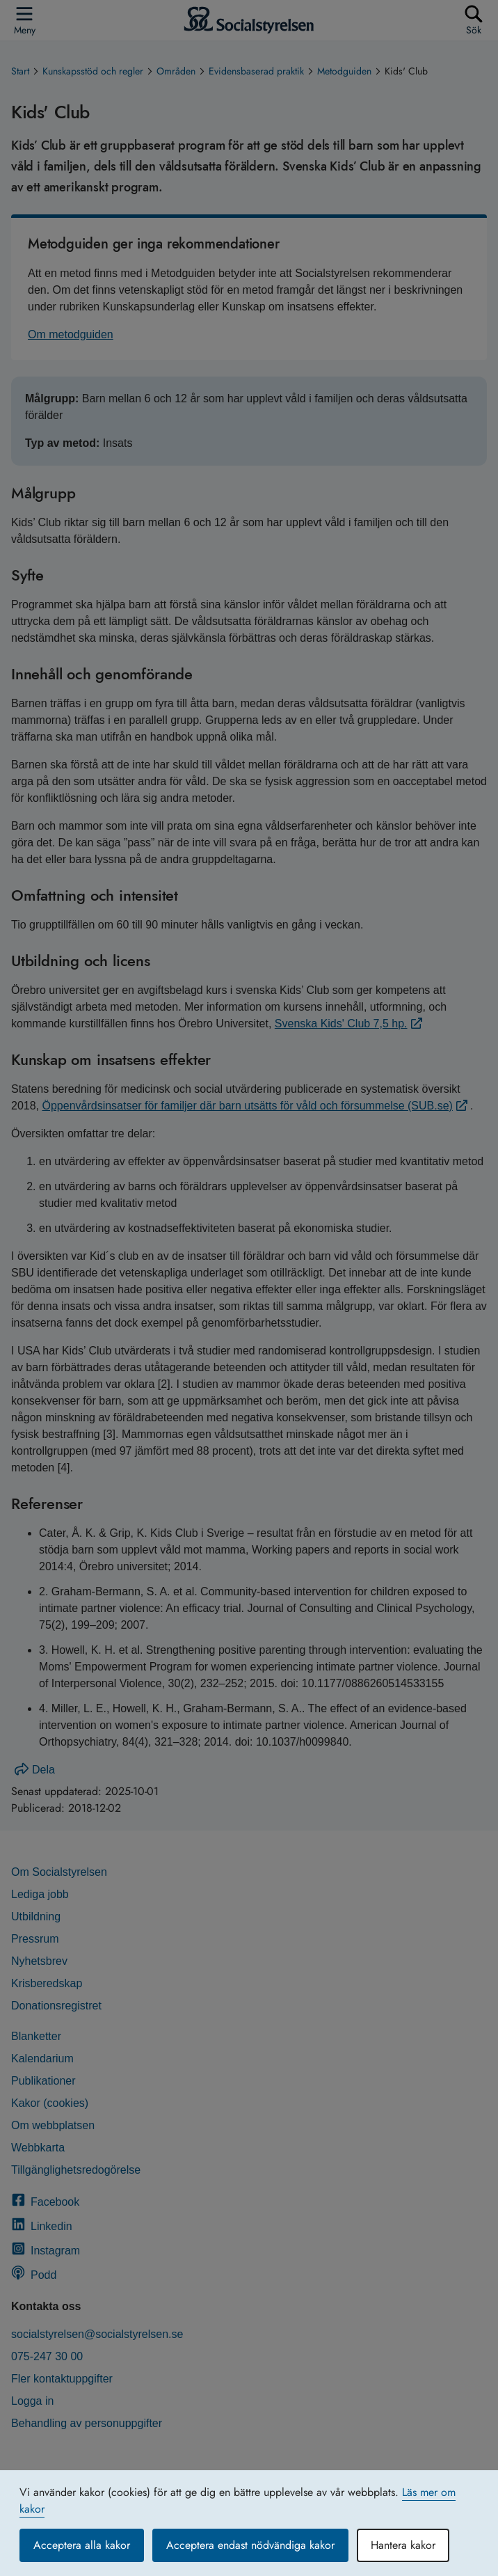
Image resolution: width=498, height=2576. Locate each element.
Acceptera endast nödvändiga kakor (250, 2545)
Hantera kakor (403, 2545)
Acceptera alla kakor (81, 2545)
